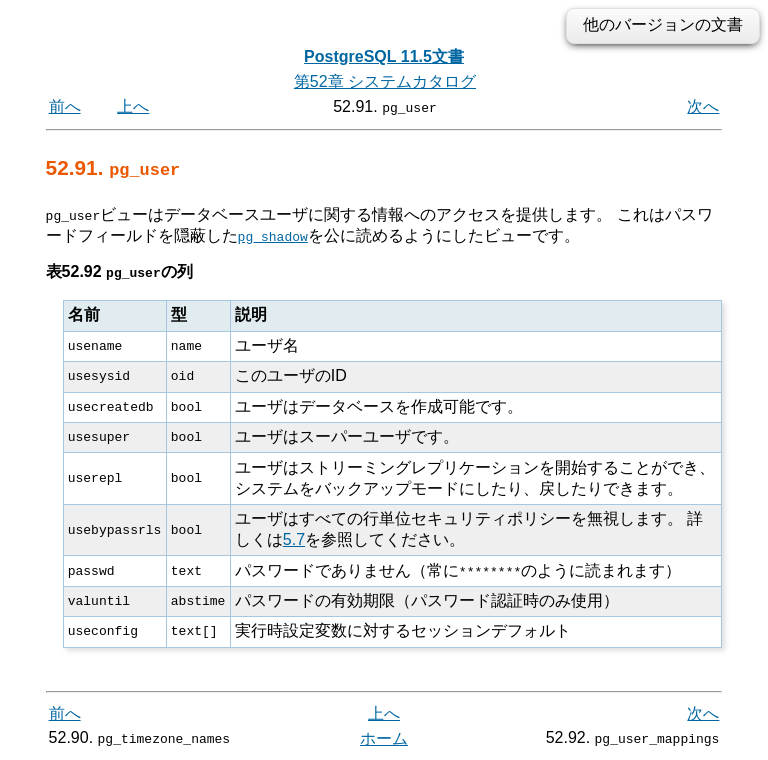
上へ (133, 106)
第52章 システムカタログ (385, 81)
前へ (65, 106)
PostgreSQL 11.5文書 (384, 56)
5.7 (294, 539)
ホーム (384, 737)
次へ (703, 106)
